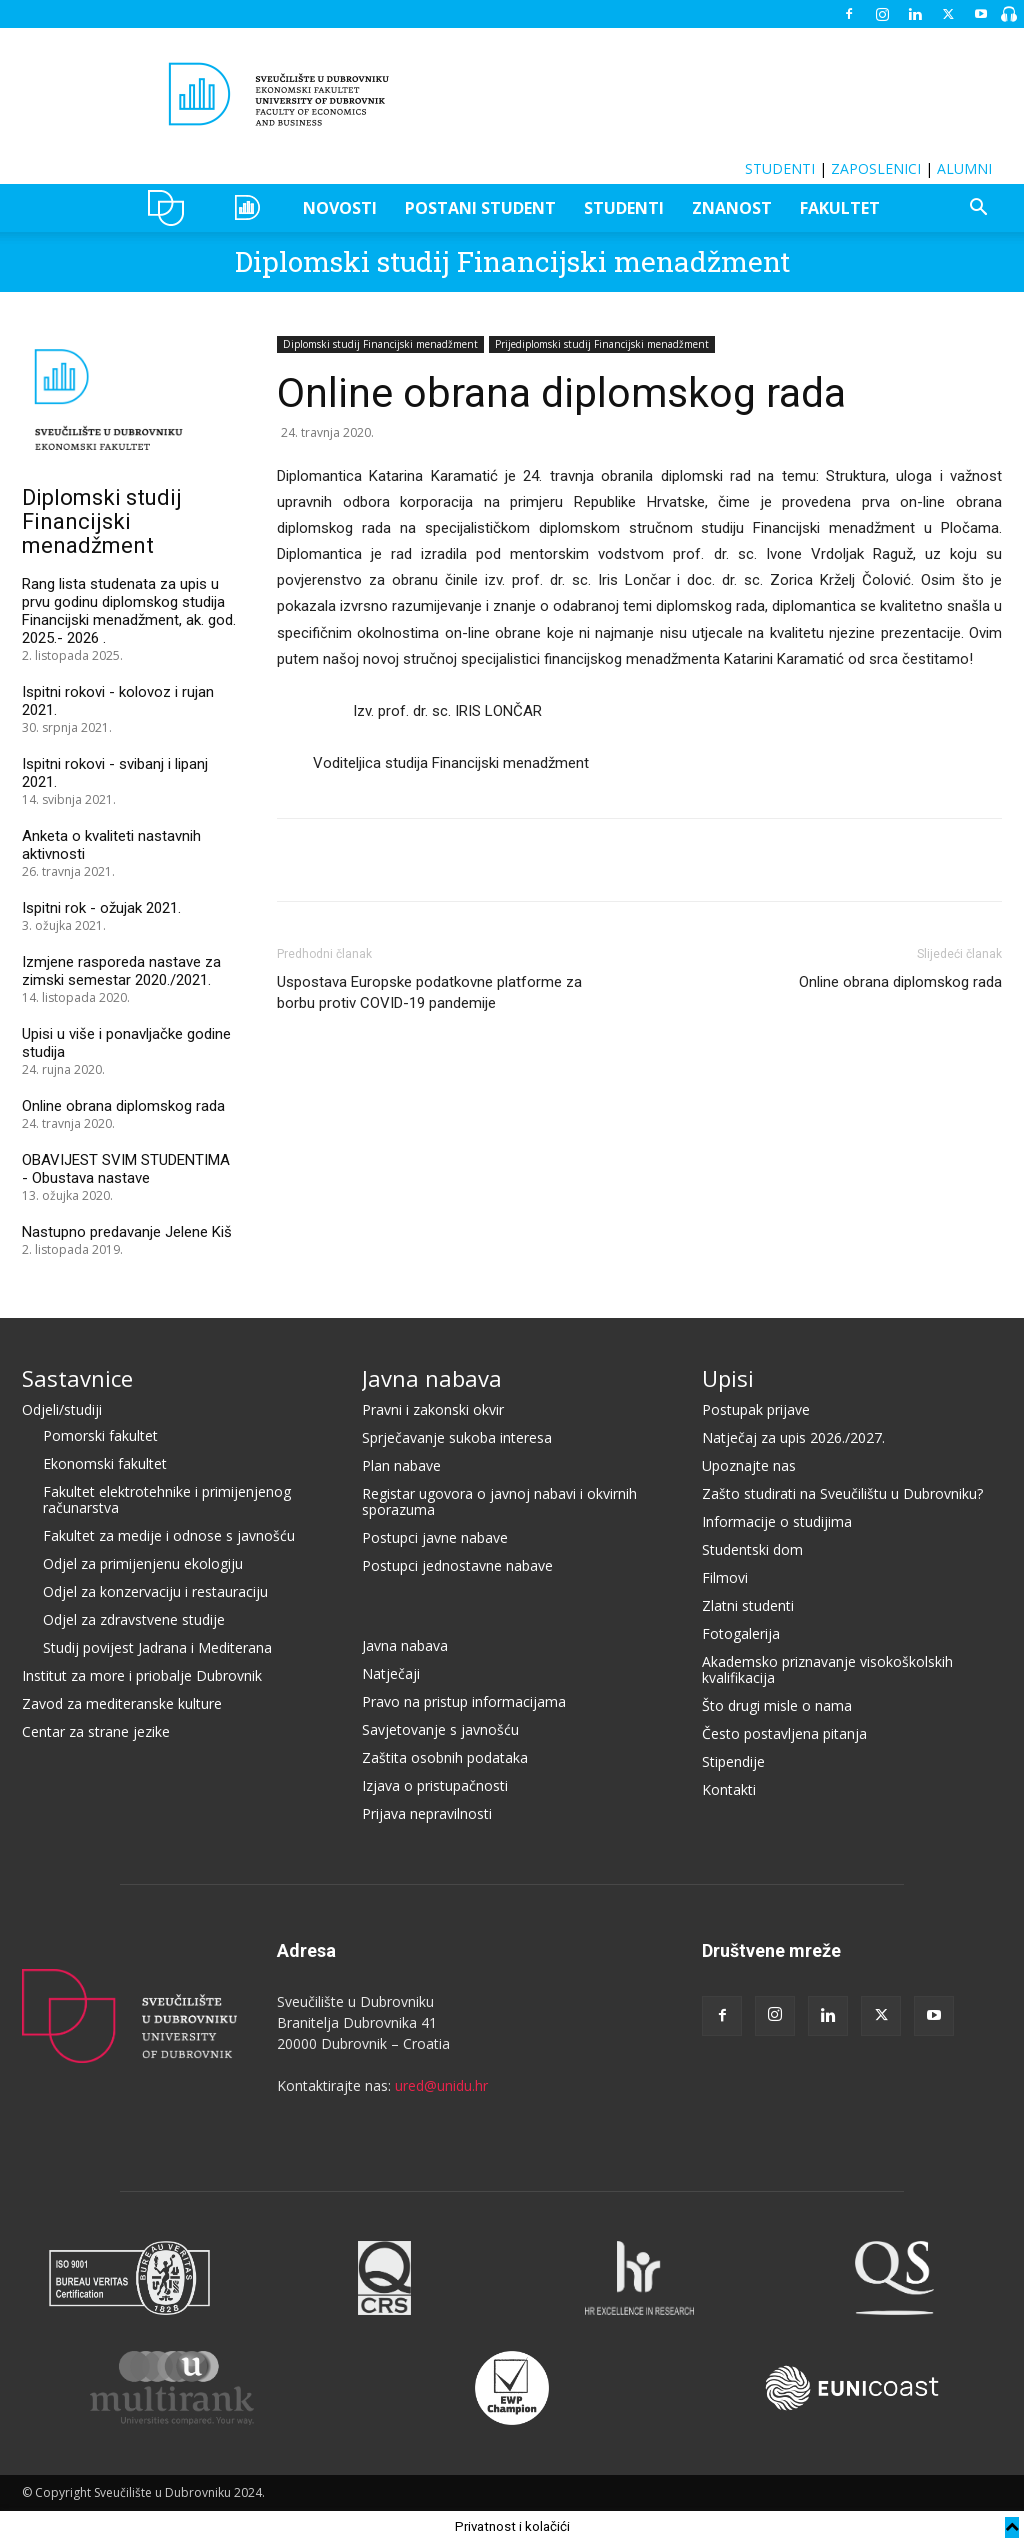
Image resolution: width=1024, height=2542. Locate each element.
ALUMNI (964, 168)
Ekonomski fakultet (105, 1463)
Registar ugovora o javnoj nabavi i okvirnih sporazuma (499, 1501)
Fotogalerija (741, 1633)
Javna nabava (432, 1378)
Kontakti (729, 1789)
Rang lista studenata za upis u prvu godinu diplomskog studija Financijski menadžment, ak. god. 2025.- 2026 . (129, 611)
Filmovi (725, 1577)
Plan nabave (401, 1465)
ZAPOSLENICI (876, 168)
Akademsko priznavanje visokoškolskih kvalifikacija (827, 1669)
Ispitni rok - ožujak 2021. (101, 908)
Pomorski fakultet (100, 1435)
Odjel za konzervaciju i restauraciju (155, 1591)
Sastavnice (77, 1378)
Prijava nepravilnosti (427, 1813)
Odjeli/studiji (62, 1409)
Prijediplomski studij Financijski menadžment (602, 344)
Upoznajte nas (749, 1465)
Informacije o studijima (777, 1521)
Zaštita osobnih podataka (445, 1757)
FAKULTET (840, 208)
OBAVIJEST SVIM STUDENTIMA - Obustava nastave (126, 1169)
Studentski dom (752, 1549)
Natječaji (391, 1673)
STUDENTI (780, 168)
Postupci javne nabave (435, 1537)
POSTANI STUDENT (480, 208)
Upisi (728, 1378)
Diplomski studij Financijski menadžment (512, 261)
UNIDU (171, 208)
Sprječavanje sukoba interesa (457, 1437)
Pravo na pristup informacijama (464, 1701)
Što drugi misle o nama (777, 1705)
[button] (978, 209)
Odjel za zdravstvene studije (134, 1619)
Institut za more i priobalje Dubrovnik (142, 1675)
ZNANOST (732, 208)
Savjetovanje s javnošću (440, 1729)
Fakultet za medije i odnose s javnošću (169, 1535)
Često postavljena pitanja (784, 1733)
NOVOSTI (340, 208)
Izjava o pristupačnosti (435, 1785)
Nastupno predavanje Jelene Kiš (127, 1232)
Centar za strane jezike (96, 1731)
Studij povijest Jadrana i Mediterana (157, 1647)
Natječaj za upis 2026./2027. (793, 1437)
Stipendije (733, 1761)
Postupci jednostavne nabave (457, 1565)
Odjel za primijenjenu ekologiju (143, 1563)
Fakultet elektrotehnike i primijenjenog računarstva (167, 1499)
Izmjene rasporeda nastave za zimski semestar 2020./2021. (121, 971)
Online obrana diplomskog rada (900, 982)
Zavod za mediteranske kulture (122, 1703)
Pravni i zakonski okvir (433, 1409)
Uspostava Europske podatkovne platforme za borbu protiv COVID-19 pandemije (429, 992)
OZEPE (250, 208)
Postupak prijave (756, 1409)
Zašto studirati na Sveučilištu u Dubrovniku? (842, 1493)
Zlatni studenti (748, 1605)
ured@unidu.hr (441, 2085)
